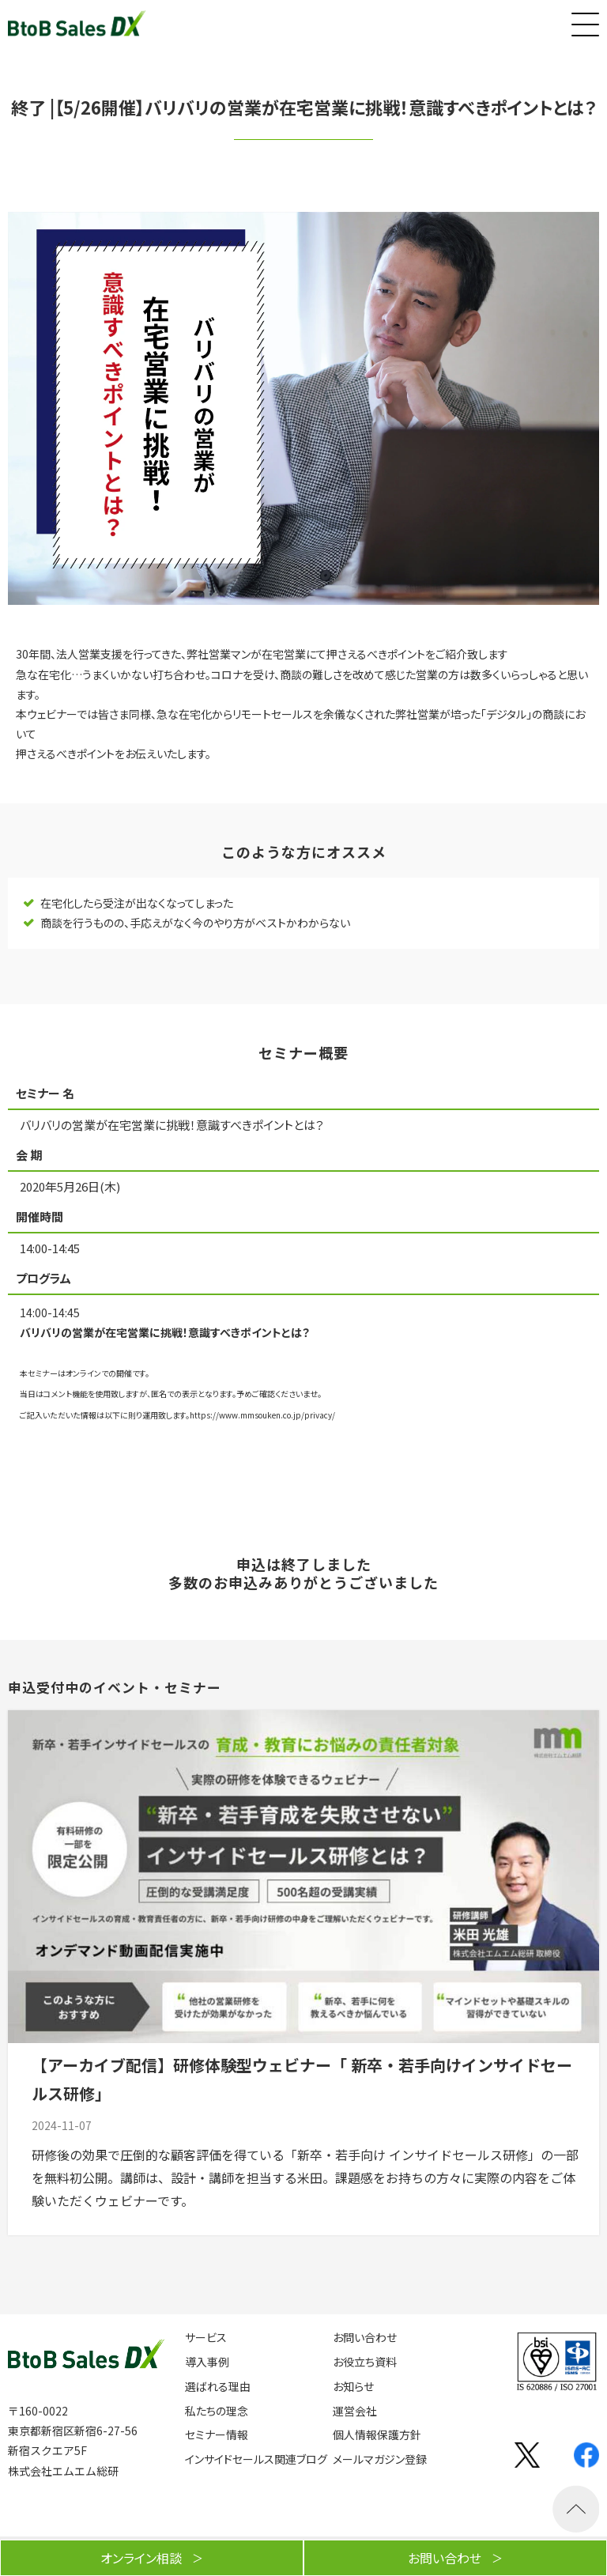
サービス (206, 2337)
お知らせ (353, 2386)
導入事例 (207, 2362)
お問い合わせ (365, 2337)
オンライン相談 (141, 2557)
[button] (583, 21)
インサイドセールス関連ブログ (256, 2459)
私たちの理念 (216, 2411)
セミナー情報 (216, 2435)
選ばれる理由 (218, 2386)
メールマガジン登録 (380, 2459)
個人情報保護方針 (377, 2435)
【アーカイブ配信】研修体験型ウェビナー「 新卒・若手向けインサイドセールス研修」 (302, 2079)
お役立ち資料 (365, 2362)
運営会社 (355, 2411)
